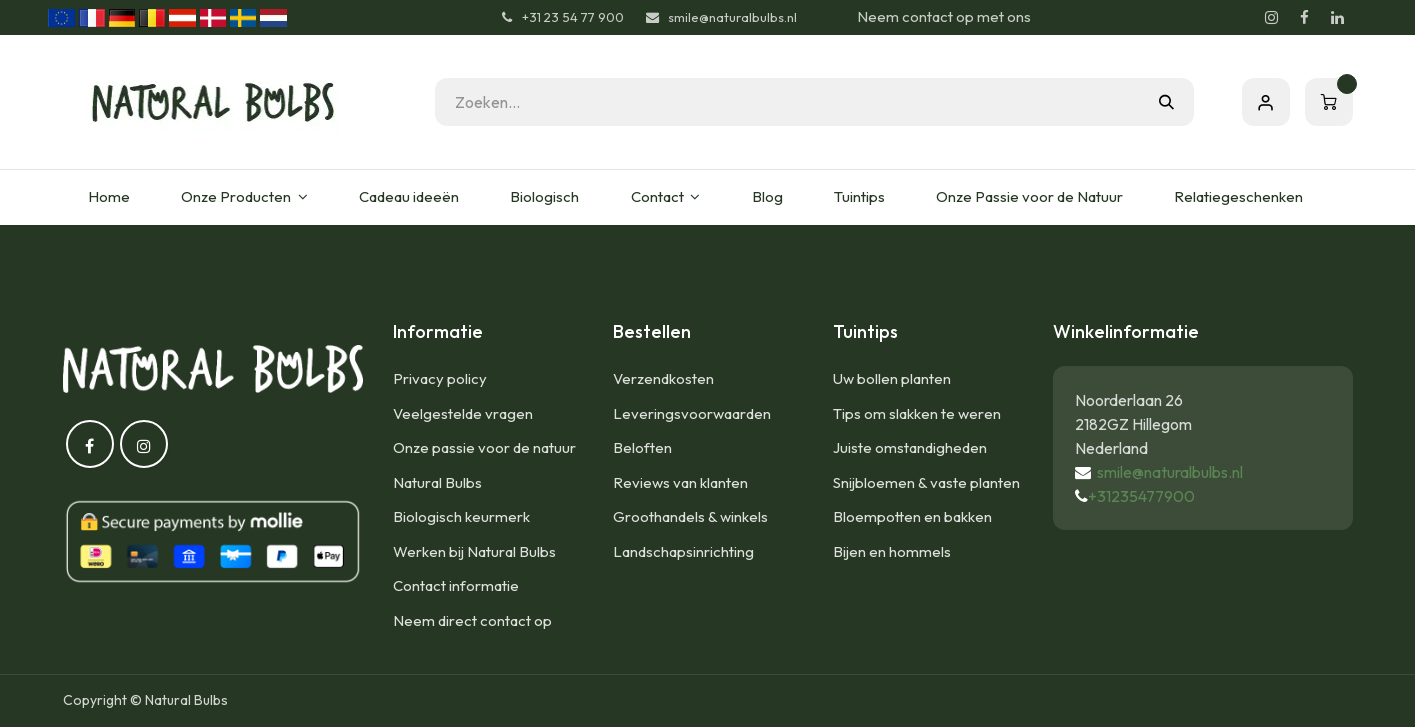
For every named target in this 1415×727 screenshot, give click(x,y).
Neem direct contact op (472, 620)
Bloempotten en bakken (912, 516)
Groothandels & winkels (690, 516)
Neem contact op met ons (944, 16)
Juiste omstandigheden (910, 447)
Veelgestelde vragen (463, 413)
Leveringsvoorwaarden (692, 413)
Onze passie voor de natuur (484, 447)
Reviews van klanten (680, 482)
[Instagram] (1272, 18)
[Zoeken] (1166, 102)
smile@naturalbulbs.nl (1170, 472)
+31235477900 (1141, 496)
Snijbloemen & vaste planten (926, 482)
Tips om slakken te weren (917, 413)
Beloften (642, 447)
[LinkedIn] (1338, 18)
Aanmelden (1266, 102)
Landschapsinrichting (683, 551)
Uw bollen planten (892, 378)
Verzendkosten (663, 378)
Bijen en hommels (892, 551)
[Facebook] (1305, 18)
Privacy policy (440, 378)
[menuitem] (109, 197)
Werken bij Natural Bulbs (474, 551)
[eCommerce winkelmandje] (1329, 102)
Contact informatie (456, 585)
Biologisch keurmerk (461, 516)
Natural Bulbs (437, 482)
